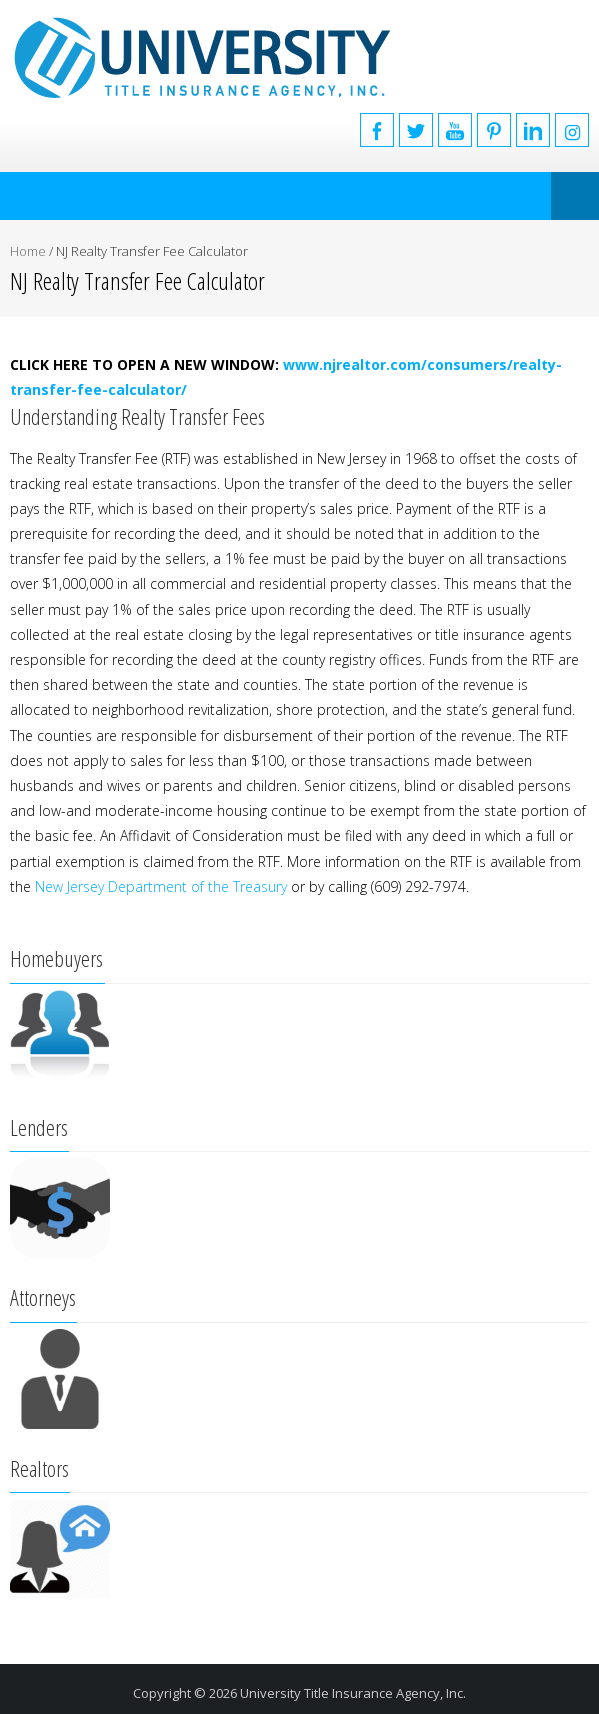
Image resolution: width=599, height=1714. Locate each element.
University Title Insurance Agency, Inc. (353, 1693)
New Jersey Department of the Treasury (161, 886)
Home (28, 251)
